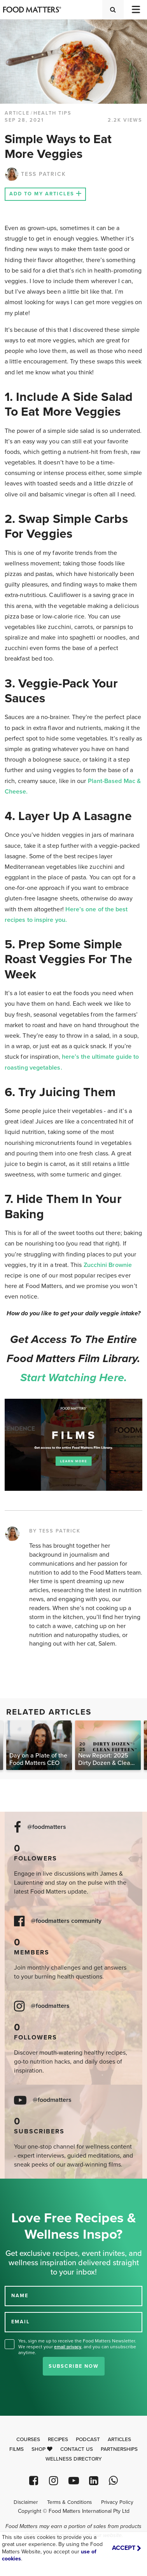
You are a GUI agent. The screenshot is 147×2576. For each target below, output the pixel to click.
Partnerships (119, 2449)
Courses (28, 2439)
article (17, 113)
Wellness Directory (74, 2459)
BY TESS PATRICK (54, 1531)
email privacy (67, 2346)
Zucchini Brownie (108, 1265)
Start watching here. (73, 1377)
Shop (42, 2449)
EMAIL (20, 2322)
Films (16, 2449)
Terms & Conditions (69, 2502)
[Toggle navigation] (135, 9)
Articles (119, 2439)
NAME (19, 2296)
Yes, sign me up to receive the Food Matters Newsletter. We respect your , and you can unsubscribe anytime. (77, 2346)
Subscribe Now (74, 2366)
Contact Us (76, 2449)
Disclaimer (26, 2502)
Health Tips (52, 113)
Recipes (58, 2439)
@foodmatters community (66, 1921)
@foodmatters (46, 1827)
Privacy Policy (117, 2502)
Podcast (88, 2439)
